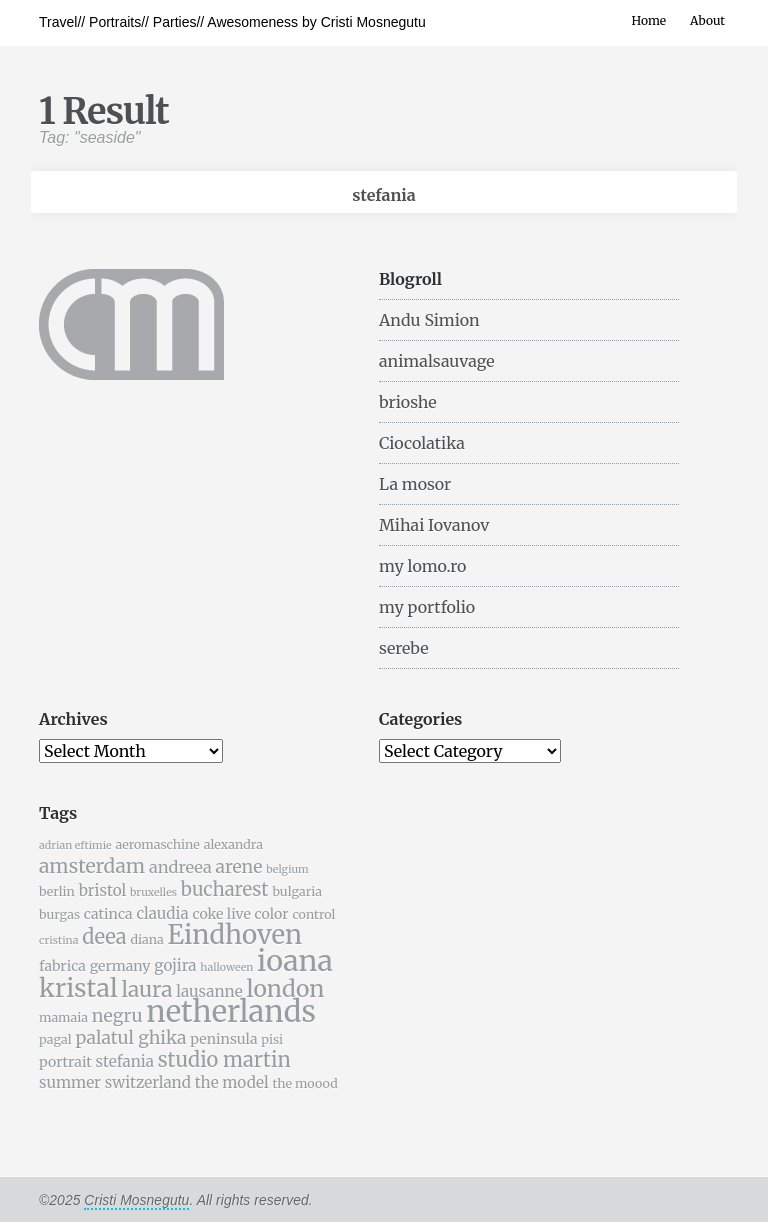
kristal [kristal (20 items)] (78, 988)
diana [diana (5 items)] (146, 939)
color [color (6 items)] (272, 914)
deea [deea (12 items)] (104, 936)
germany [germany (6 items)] (120, 966)
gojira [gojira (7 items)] (175, 965)
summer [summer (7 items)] (70, 1082)
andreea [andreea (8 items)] (180, 867)
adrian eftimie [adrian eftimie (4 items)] (75, 845)
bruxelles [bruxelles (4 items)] (153, 892)
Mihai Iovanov (434, 525)
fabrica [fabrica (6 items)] (62, 966)
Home (648, 20)
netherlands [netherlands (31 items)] (231, 1011)
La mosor (415, 484)
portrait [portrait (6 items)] (65, 1062)
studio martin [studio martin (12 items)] (224, 1059)
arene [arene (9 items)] (238, 867)
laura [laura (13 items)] (146, 989)
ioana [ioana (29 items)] (295, 961)
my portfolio (427, 607)
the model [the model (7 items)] (232, 1082)
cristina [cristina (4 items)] (58, 940)
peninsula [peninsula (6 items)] (223, 1039)
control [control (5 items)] (313, 914)
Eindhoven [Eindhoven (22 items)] (234, 935)
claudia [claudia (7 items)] (162, 913)
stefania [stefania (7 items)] (125, 1061)
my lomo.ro (422, 566)
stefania (383, 195)
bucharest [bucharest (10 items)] (225, 889)
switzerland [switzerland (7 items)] (148, 1082)
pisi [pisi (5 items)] (272, 1039)
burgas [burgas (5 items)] (59, 914)
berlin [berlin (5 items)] (57, 891)
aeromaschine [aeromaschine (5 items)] (157, 844)
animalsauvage (437, 361)
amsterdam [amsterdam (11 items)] (92, 866)
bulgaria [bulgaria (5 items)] (297, 891)
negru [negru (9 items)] (117, 1016)
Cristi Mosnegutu (136, 1200)
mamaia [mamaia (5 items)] (63, 1017)
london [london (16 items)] (286, 988)
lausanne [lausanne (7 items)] (209, 991)
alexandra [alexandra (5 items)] (233, 844)
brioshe (408, 402)
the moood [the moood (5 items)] (304, 1083)
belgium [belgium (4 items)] (287, 869)
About (707, 20)
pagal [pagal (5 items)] (55, 1039)
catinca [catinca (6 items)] (108, 914)
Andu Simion (429, 320)
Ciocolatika (422, 443)
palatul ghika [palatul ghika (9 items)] (130, 1038)
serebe (404, 648)
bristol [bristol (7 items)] (103, 890)
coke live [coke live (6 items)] (221, 914)
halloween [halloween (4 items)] (226, 967)
